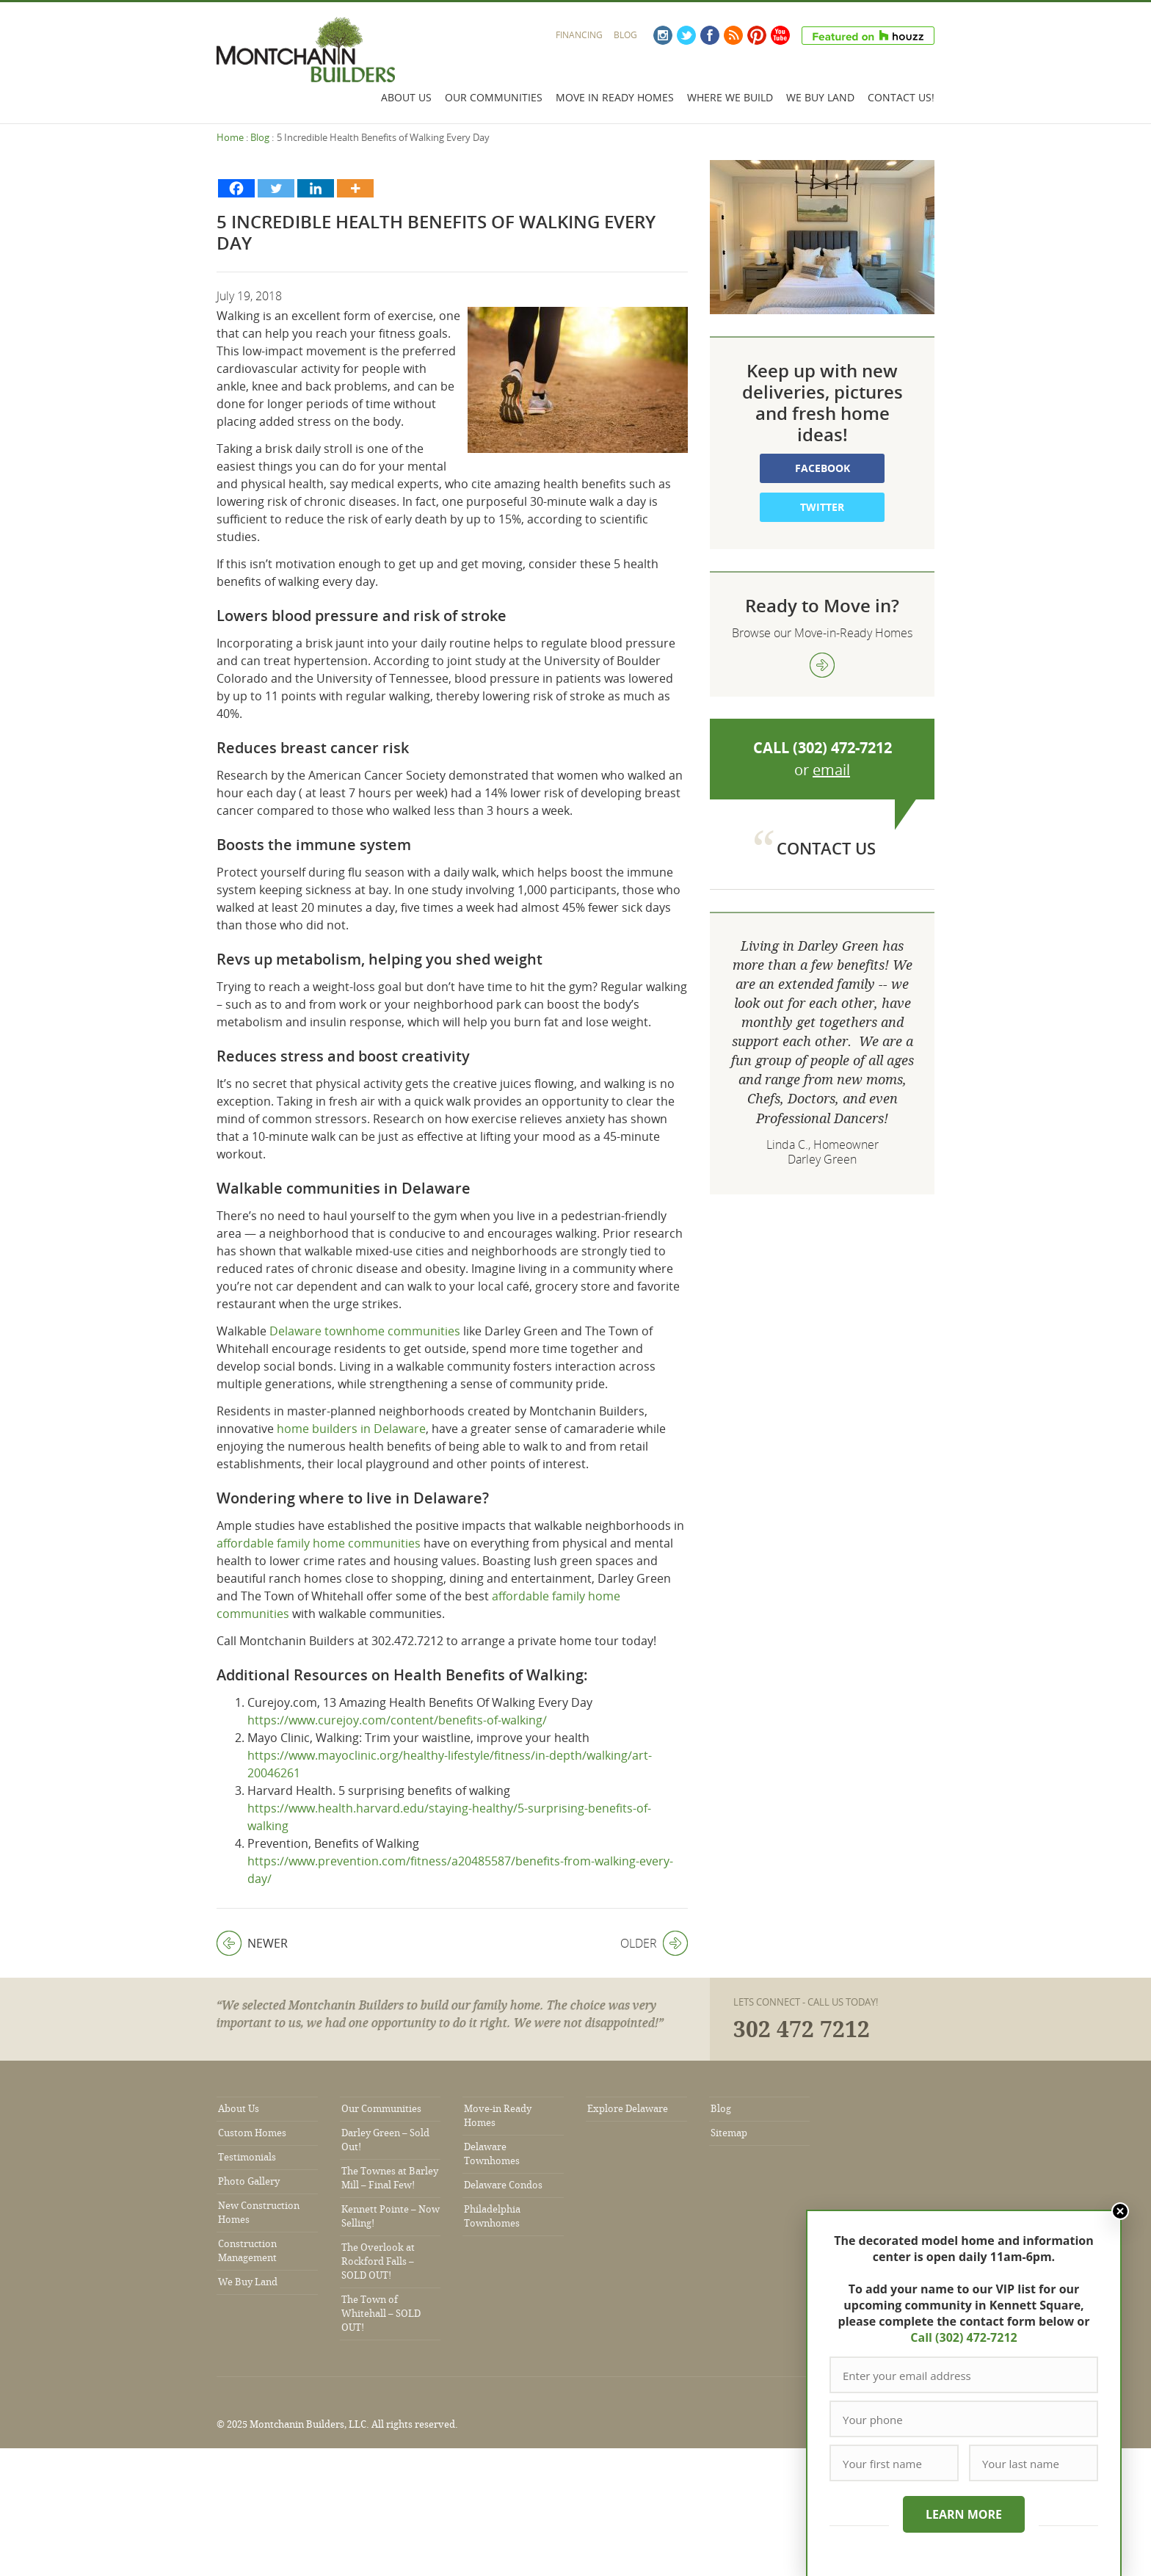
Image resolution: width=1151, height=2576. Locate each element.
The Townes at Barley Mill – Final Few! (389, 2178)
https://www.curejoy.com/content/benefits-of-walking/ (397, 1720)
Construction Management (247, 2250)
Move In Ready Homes (615, 97)
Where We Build (730, 97)
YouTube (780, 35)
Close (1120, 2211)
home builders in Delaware (351, 1429)
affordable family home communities (319, 1543)
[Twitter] (276, 188)
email (831, 770)
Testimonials (247, 2157)
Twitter (686, 35)
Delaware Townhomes (492, 2153)
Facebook (709, 35)
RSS (733, 35)
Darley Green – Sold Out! (385, 2139)
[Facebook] (236, 188)
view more (822, 665)
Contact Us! (901, 97)
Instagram (662, 35)
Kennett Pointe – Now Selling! (390, 2216)
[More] (355, 188)
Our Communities (493, 97)
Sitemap (729, 2132)
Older (654, 1943)
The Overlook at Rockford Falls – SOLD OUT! (378, 2261)
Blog (625, 35)
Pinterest (756, 35)
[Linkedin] (315, 188)
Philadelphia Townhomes (492, 2216)
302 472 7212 (801, 2030)
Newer (252, 1943)
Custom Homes (252, 2132)
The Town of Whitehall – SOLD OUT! (381, 2313)
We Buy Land (820, 97)
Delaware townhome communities (364, 1331)
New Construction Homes (258, 2212)
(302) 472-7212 (842, 748)
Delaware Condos (503, 2185)
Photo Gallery (249, 2181)
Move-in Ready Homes (497, 2115)
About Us (406, 97)
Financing (579, 35)
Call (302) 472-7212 (963, 2337)
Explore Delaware (627, 2108)
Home (230, 137)
